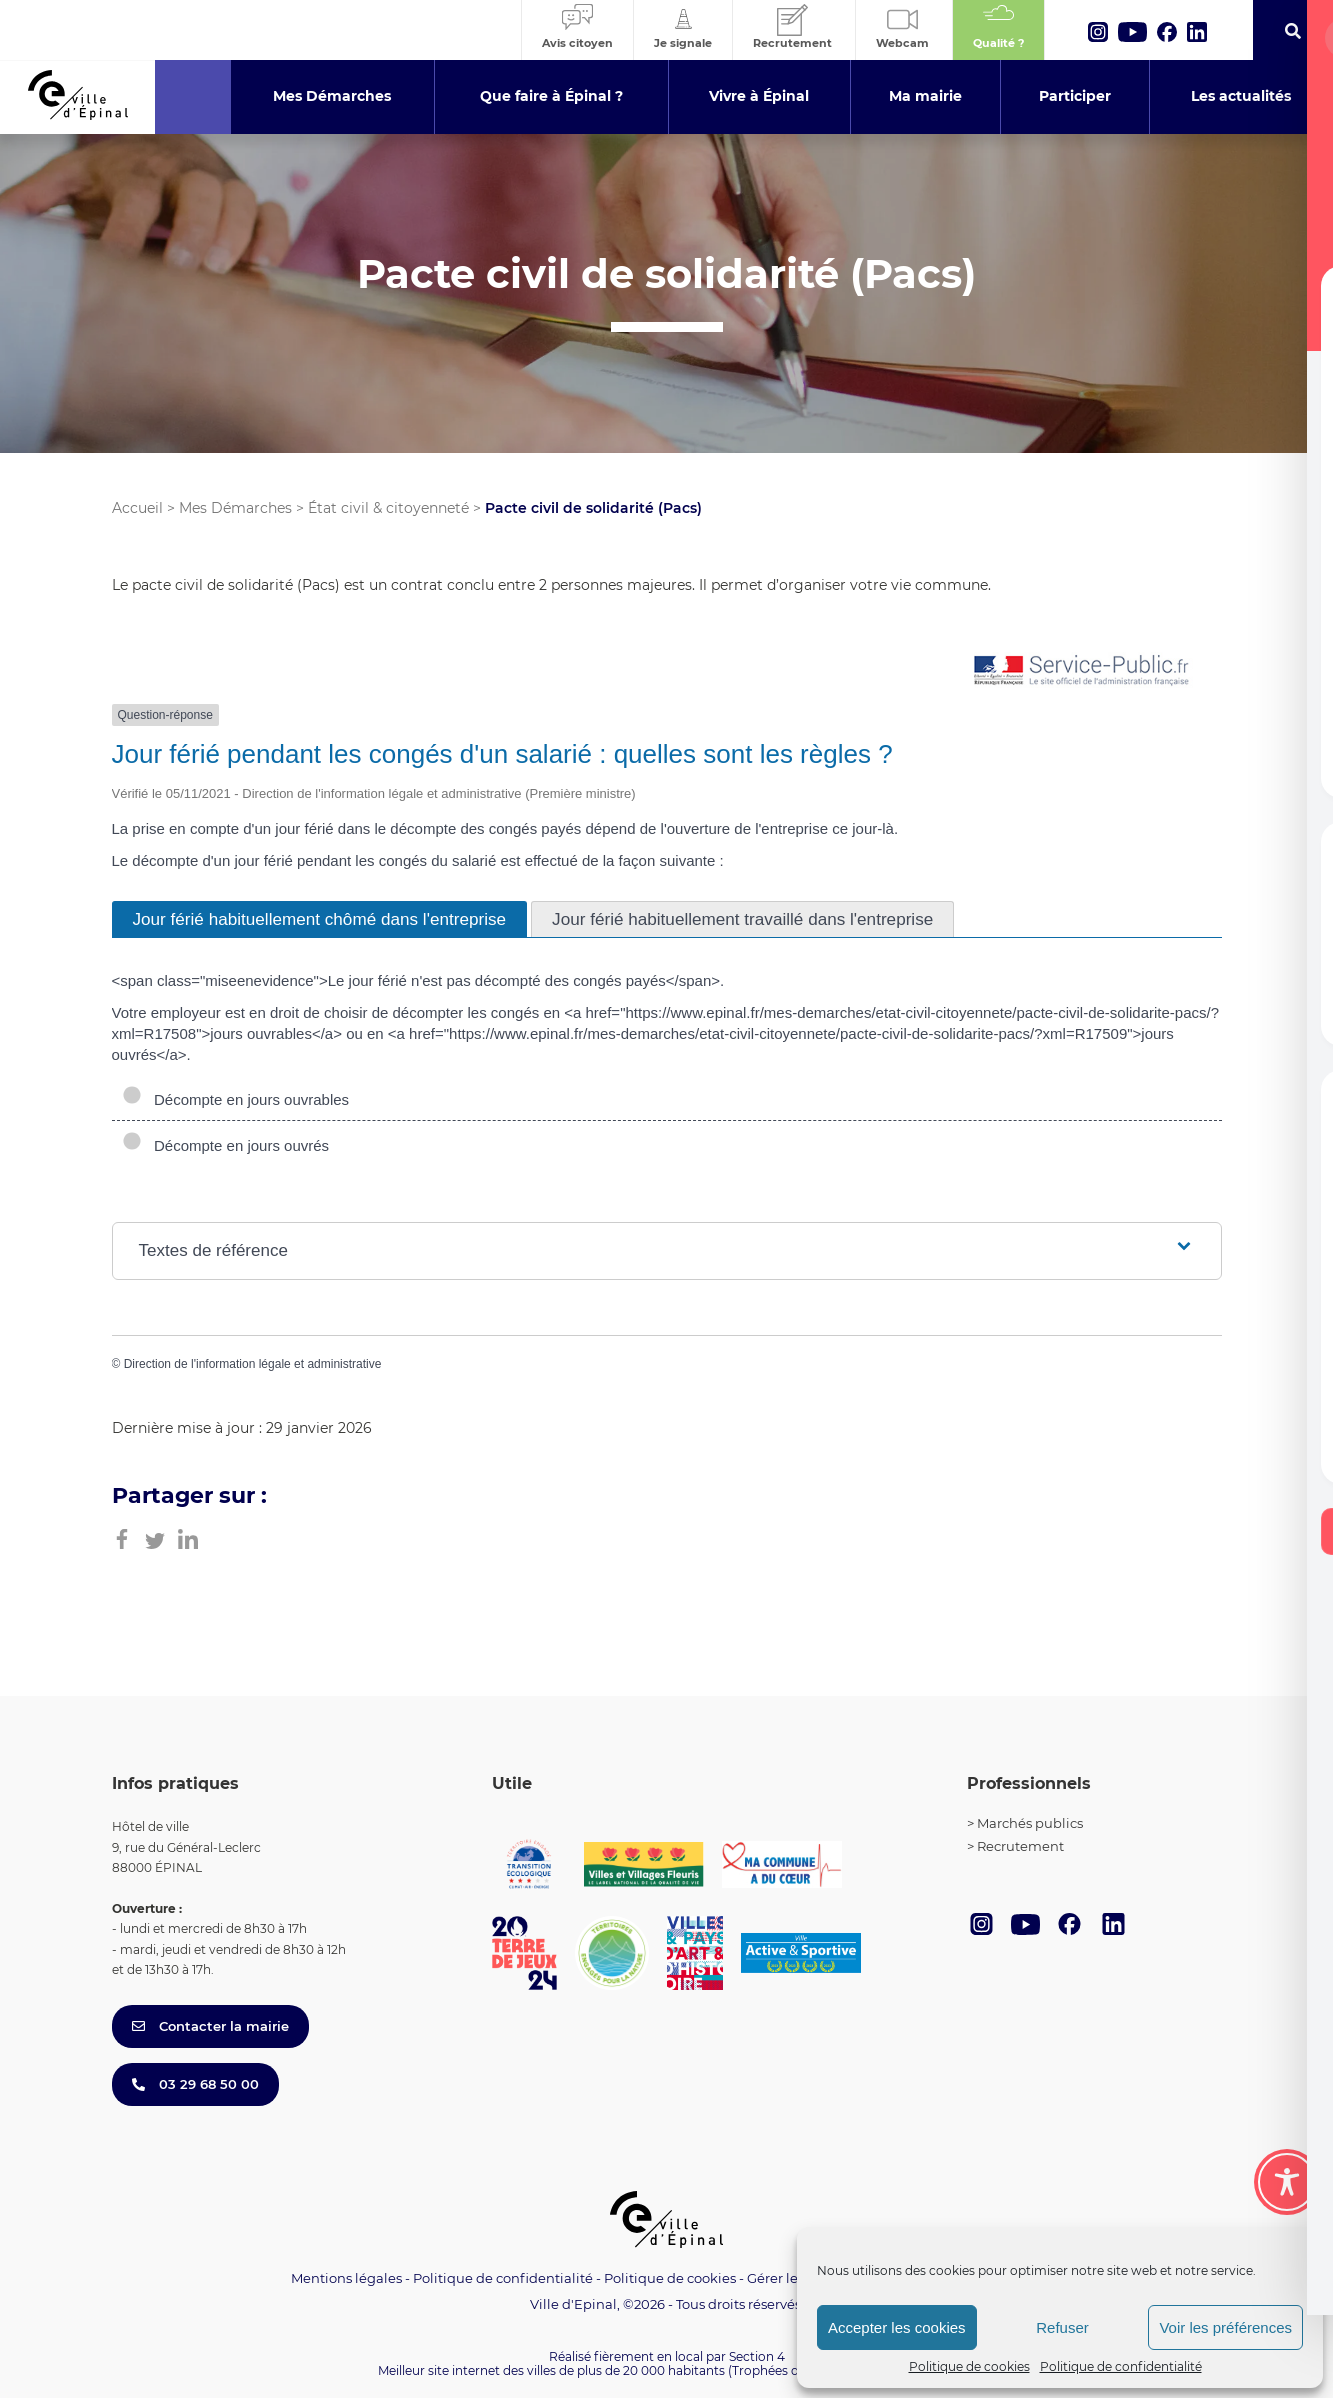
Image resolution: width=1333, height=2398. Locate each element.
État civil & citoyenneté (388, 508)
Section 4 (757, 2356)
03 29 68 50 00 (195, 2084)
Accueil (137, 508)
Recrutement (1020, 1846)
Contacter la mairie (210, 2026)
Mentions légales (346, 2278)
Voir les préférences (1225, 2327)
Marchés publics (1030, 1823)
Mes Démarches (235, 508)
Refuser (1062, 2327)
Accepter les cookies (897, 2327)
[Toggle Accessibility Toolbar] (1287, 2182)
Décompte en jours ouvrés (226, 1145)
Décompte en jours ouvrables (236, 1099)
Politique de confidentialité (1121, 2366)
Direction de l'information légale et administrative (253, 1364)
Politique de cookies (969, 2366)
